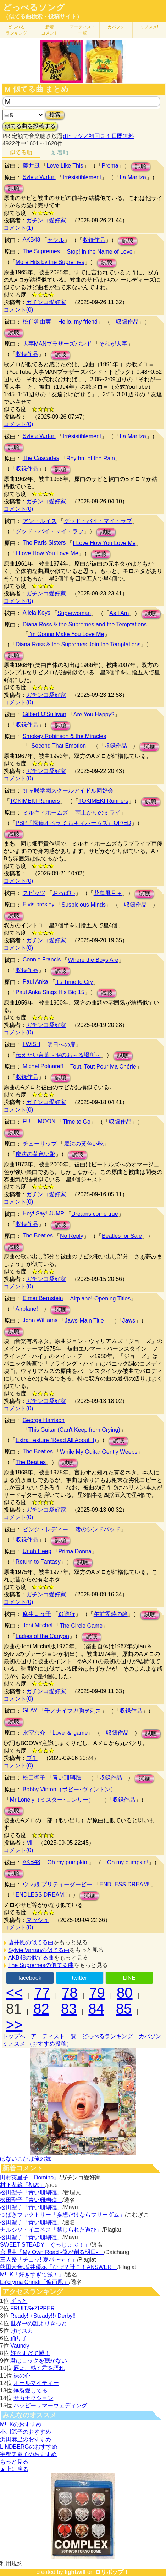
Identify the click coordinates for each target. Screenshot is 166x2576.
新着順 (59, 152)
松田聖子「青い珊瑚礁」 (31, 2192)
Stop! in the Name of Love (100, 252)
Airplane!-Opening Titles (100, 1298)
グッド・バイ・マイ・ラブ (98, 521)
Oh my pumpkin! (67, 1862)
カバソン (115, 27)
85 (124, 2008)
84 (96, 2008)
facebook (30, 1978)
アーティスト (82, 30)
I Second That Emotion (57, 746)
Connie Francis (42, 959)
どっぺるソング (34, 7)
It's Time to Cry (74, 982)
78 (70, 1992)
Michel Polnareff (43, 1066)
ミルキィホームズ (45, 813)
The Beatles (38, 1236)
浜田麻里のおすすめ (25, 2439)
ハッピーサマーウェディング (50, 2405)
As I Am (119, 613)
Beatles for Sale (122, 1236)
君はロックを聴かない (38, 2361)
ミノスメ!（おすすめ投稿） (37, 2044)
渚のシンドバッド (98, 1529)
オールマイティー (36, 2383)
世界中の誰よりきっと (38, 2323)
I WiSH (31, 1044)
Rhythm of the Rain (90, 458)
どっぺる (16, 30)
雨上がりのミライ (98, 813)
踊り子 (18, 2338)
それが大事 (113, 344)
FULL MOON (39, 1121)
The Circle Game (81, 1626)
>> (14, 2024)
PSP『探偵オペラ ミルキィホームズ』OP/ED (73, 823)
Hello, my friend (78, 322)
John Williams (40, 1320)
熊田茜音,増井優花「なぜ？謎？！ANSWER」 (58, 2267)
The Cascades (41, 458)
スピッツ (34, 893)
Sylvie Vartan (39, 177)
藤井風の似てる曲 (31, 1942)
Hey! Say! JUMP (43, 1213)
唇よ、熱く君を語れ (39, 2368)
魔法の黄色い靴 (84, 1144)
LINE (129, 1978)
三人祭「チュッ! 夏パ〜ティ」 (38, 2260)
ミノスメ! (149, 27)
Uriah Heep (37, 1551)
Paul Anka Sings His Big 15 (50, 992)
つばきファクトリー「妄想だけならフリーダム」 (62, 2215)
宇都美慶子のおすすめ (28, 2454)
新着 (49, 30)
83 (69, 2008)
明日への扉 (61, 1044)
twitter (79, 1978)
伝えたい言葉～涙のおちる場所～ (58, 1055)
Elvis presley (39, 904)
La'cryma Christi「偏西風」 (34, 2282)
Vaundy (19, 2346)
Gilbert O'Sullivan (44, 714)
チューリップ (40, 1144)
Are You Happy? (94, 714)
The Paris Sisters (44, 543)
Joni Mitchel (37, 1625)
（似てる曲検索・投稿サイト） (42, 17)
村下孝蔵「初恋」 (22, 2185)
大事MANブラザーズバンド (57, 344)
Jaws (128, 1321)
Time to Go (76, 1122)
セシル (55, 240)
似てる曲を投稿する (30, 126)
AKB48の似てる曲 (31, 1958)
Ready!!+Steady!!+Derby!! (43, 2316)
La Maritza (133, 177)
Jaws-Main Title (84, 1321)
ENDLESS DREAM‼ (125, 1884)
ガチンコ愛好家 (46, 220)
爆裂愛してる (30, 2390)
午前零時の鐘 (111, 1614)
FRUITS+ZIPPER (32, 2308)
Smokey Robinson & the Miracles (64, 736)
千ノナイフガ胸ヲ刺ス (72, 1711)
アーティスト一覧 (53, 2036)
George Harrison (44, 1420)
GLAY (30, 1710)
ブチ (32, 1758)
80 (125, 1992)
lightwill (75, 2572)
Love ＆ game (70, 1733)
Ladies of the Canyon (42, 1636)
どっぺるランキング (107, 2036)
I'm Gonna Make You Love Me (66, 634)
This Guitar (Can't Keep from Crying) (74, 1430)
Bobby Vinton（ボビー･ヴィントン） (69, 1789)
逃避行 (66, 1614)
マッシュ (37, 1920)
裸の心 (22, 2376)
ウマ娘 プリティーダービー (57, 1884)
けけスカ (21, 2331)
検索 (55, 115)
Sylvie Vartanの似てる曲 (39, 1950)
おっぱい (63, 893)
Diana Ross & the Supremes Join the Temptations (78, 644)
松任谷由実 (37, 322)
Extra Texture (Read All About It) (56, 1440)
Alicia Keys (36, 613)
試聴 (140, 166)
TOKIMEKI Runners (35, 801)
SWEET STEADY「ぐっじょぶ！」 (45, 2245)
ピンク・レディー (45, 1529)
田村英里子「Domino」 (29, 2177)
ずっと (18, 2301)
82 (41, 2008)
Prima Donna (75, 1551)
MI (29, 1843)
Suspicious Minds (83, 905)
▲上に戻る (14, 2469)
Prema (110, 166)
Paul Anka (35, 982)
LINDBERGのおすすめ (28, 2447)
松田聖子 (34, 1778)
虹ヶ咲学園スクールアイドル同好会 (68, 791)
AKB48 (31, 240)
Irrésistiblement (82, 177)
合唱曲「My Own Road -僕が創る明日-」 (52, 2252)
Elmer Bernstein (43, 1298)
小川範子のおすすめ (25, 2432)
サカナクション (33, 2398)
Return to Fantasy (38, 1562)
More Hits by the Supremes (50, 262)
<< (14, 1992)
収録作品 (94, 240)
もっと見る (14, 2462)
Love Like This (65, 166)
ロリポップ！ (112, 2572)
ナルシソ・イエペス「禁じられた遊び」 (51, 2230)
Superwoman (74, 613)
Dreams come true (94, 1214)
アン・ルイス (40, 521)
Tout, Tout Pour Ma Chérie (103, 1067)
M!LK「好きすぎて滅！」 (32, 2275)
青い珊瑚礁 (66, 1778)
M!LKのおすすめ (21, 2424)
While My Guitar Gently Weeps (98, 1452)
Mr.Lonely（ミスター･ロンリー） (52, 1800)
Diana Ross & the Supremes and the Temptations (85, 624)
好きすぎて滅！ (30, 2353)
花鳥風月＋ (108, 893)
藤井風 (31, 166)
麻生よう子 (37, 1614)
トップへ (13, 2036)
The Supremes (41, 251)
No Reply (71, 1236)
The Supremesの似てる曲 (41, 1965)
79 (97, 1992)
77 (42, 1992)
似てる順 (21, 152)
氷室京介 (34, 1733)
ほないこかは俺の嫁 (25, 2159)
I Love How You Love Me (104, 543)
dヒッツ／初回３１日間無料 (98, 136)
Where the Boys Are (93, 960)
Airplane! (27, 1309)
